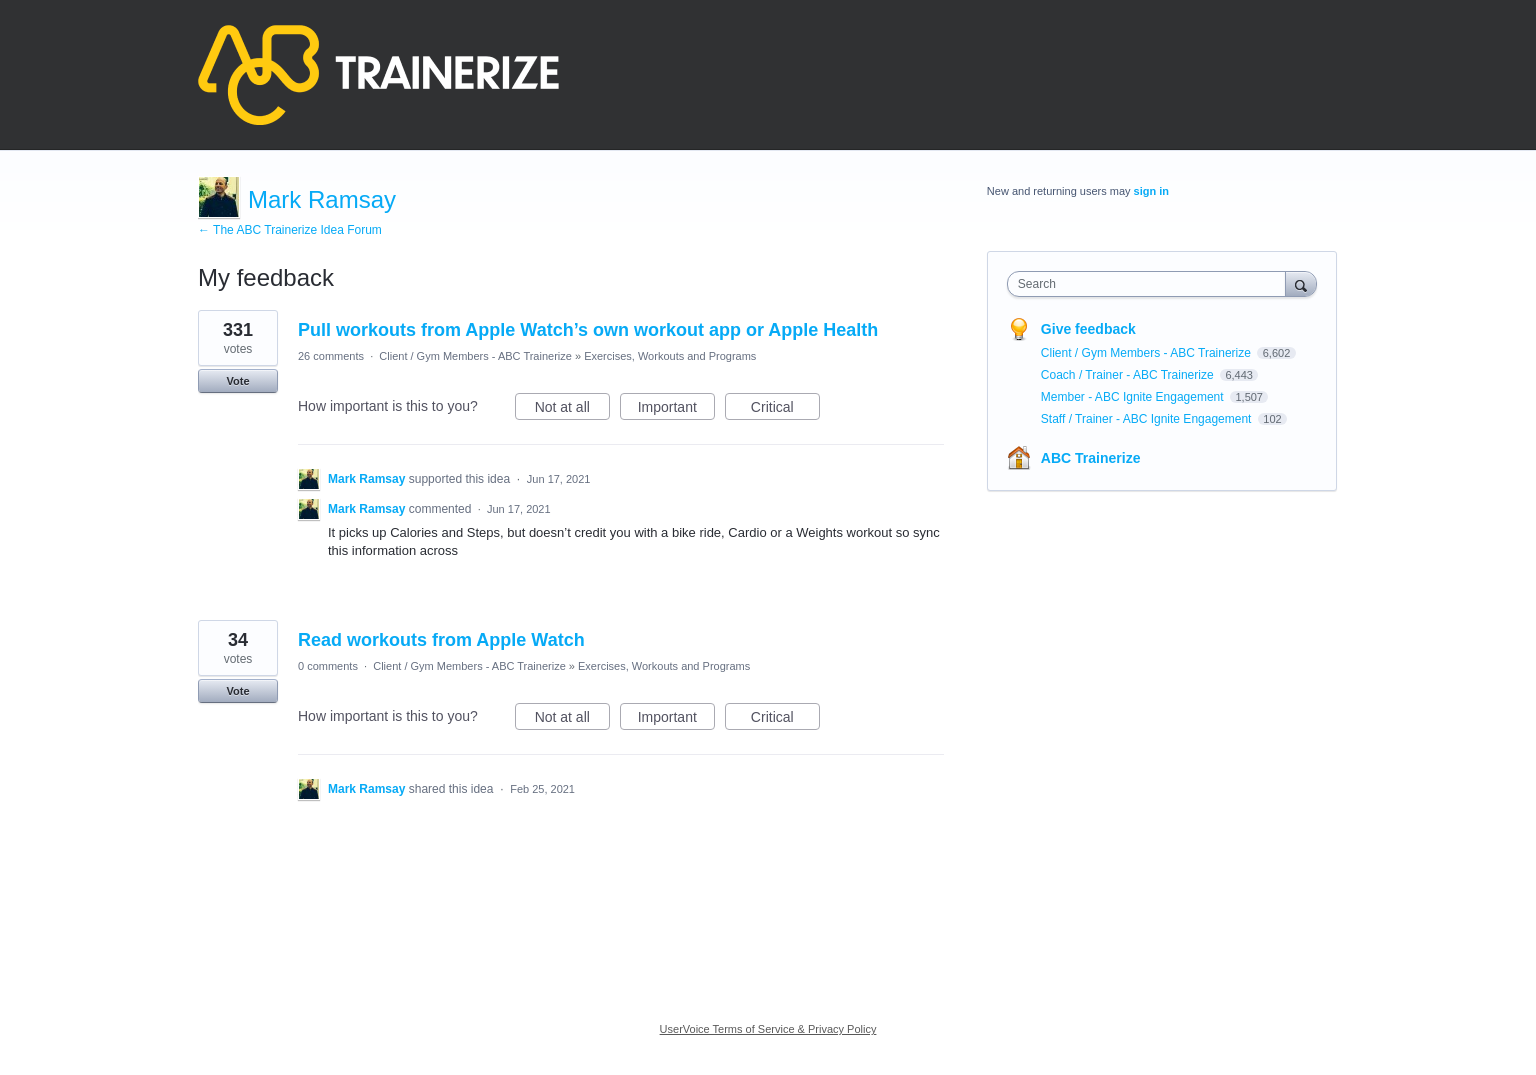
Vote (237, 381)
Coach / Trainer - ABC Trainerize (1129, 375)
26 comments (331, 356)
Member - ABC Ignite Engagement (1134, 397)
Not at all (572, 410)
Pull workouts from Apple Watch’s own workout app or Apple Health (588, 330)
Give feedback (1088, 329)
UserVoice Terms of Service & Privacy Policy (768, 1029)
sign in (1151, 191)
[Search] (1301, 283)
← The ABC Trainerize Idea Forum (290, 230)
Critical (785, 410)
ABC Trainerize (1091, 458)
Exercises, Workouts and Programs (670, 356)
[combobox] (1151, 284)
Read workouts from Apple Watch (441, 640)
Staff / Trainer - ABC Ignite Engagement (1148, 419)
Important (676, 410)
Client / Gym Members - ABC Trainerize (475, 356)
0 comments (328, 666)
